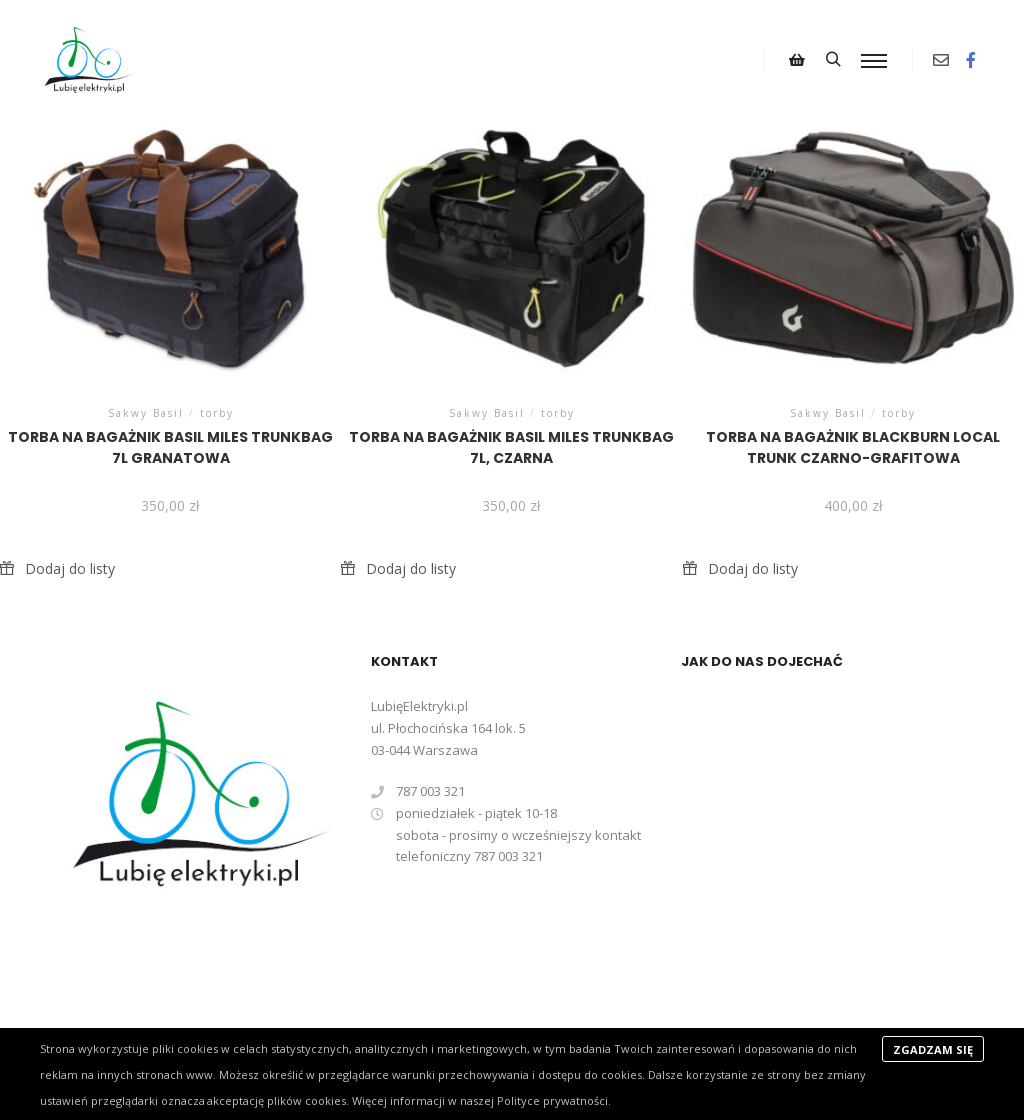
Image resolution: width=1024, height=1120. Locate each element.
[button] (57, 568)
